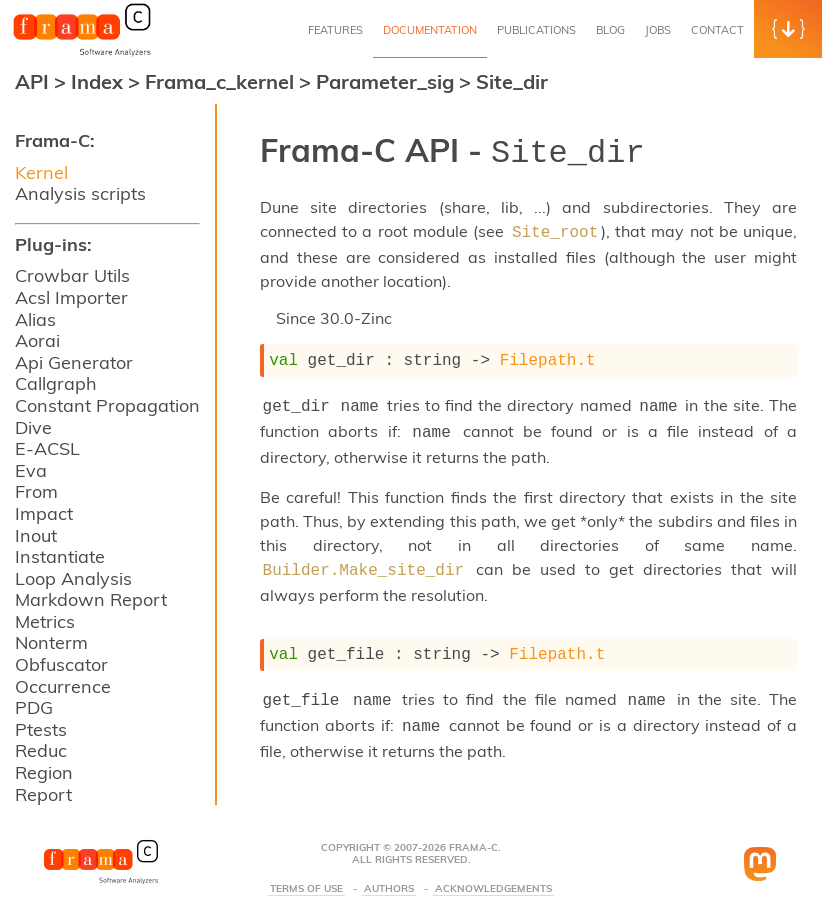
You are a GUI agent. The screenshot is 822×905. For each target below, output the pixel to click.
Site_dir (512, 81)
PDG (34, 707)
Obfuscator (61, 664)
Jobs (658, 30)
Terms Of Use (306, 869)
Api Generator (74, 362)
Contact (717, 30)
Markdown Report (91, 599)
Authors (389, 869)
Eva (31, 470)
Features (335, 30)
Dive (33, 427)
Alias (35, 319)
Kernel (41, 172)
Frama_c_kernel (222, 81)
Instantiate (60, 556)
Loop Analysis (73, 578)
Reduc (41, 750)
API (32, 81)
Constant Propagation (107, 405)
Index (99, 81)
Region (44, 772)
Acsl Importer (71, 297)
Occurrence (63, 686)
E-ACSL (47, 448)
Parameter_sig (387, 81)
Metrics (45, 621)
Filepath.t (548, 353)
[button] (788, 29)
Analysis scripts (80, 193)
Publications (536, 30)
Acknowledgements (493, 869)
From (36, 491)
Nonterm (51, 642)
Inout (36, 535)
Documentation (430, 30)
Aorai (37, 340)
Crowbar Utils (72, 275)
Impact (44, 513)
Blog (610, 30)
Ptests (41, 729)
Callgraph (56, 383)
